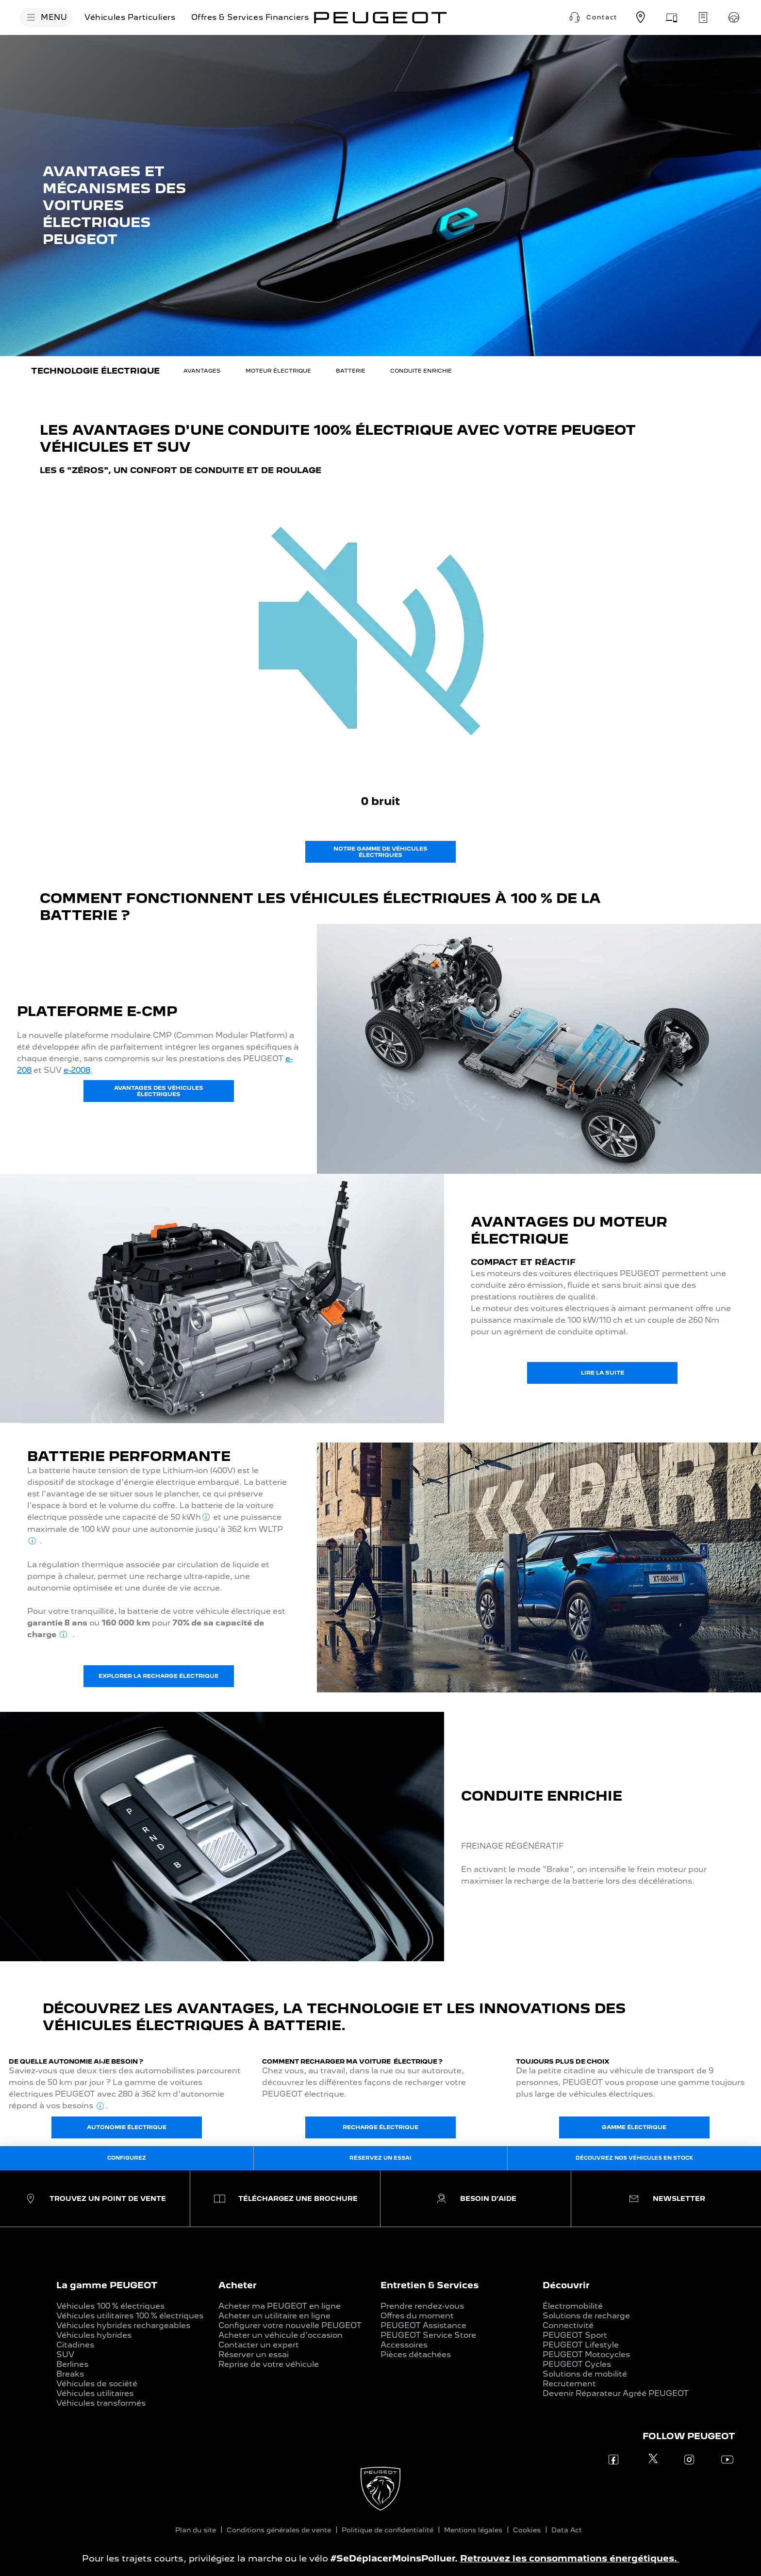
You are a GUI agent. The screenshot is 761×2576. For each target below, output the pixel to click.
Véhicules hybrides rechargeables (123, 2325)
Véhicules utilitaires (94, 2393)
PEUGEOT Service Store (428, 2335)
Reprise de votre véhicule (268, 2364)
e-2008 (77, 1070)
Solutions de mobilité (585, 2374)
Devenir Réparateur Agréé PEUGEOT (616, 2393)
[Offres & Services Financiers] (250, 17)
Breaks (70, 2374)
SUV (65, 2354)
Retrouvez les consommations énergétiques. (569, 2558)
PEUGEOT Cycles (577, 2364)
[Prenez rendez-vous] (671, 17)
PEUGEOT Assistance (423, 2325)
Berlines (72, 2364)
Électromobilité (573, 2306)
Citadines (75, 2344)
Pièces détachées (415, 2354)
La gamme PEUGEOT (106, 2285)
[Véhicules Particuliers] (129, 17)
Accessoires (404, 2344)
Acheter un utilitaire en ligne (274, 2315)
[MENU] (46, 17)
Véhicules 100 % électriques (110, 2306)
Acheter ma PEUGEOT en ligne (279, 2306)
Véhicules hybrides (94, 2335)
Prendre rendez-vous (422, 2306)
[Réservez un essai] (734, 17)
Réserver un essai (253, 2354)
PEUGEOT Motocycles (586, 2354)
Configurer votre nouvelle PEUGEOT (290, 2325)
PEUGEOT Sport (575, 2335)
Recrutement (569, 2383)
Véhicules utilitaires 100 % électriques (129, 2315)
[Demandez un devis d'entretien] (703, 17)
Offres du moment (417, 2315)
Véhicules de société (96, 2383)
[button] (592, 17)
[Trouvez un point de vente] (640, 17)
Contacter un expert (258, 2344)
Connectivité (568, 2325)
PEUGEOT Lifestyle (581, 2344)
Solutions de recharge (586, 2315)
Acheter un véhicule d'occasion (280, 2335)
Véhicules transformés (101, 2403)
